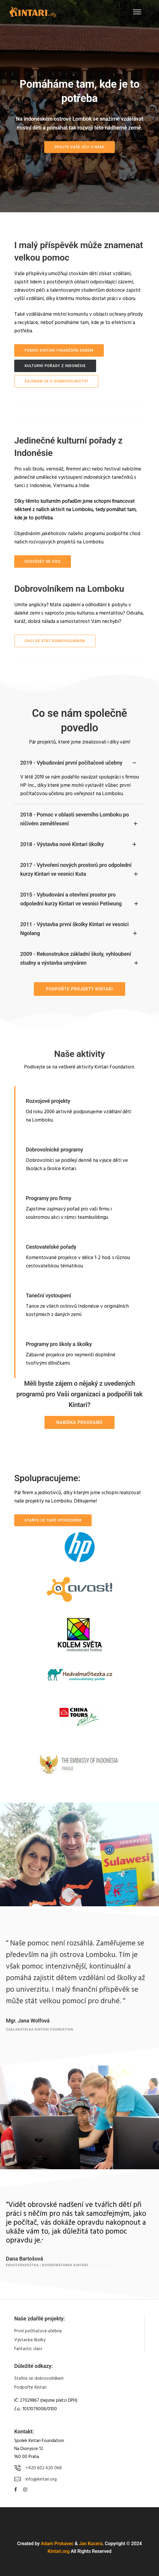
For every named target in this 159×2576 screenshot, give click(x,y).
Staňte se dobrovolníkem (38, 2378)
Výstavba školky (29, 2340)
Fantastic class (28, 2348)
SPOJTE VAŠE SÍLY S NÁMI (79, 147)
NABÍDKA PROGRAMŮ (79, 1422)
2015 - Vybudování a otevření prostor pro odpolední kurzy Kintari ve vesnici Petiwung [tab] (79, 899)
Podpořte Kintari (30, 2387)
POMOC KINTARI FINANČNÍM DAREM (59, 350)
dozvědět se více (43, 561)
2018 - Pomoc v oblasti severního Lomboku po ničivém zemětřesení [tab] (79, 819)
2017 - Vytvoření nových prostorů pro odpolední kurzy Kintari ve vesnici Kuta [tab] (79, 870)
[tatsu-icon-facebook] (16, 2489)
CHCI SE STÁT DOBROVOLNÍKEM (55, 641)
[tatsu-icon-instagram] (25, 2489)
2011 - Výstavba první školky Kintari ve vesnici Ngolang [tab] (79, 929)
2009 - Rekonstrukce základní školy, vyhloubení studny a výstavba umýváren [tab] (79, 959)
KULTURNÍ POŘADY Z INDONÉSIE (55, 366)
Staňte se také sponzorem (53, 1520)
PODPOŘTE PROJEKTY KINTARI (79, 989)
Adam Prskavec (57, 2543)
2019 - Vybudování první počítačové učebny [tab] (79, 762)
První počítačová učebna (38, 2331)
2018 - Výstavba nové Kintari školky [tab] (79, 844)
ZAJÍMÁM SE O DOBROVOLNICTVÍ (56, 381)
